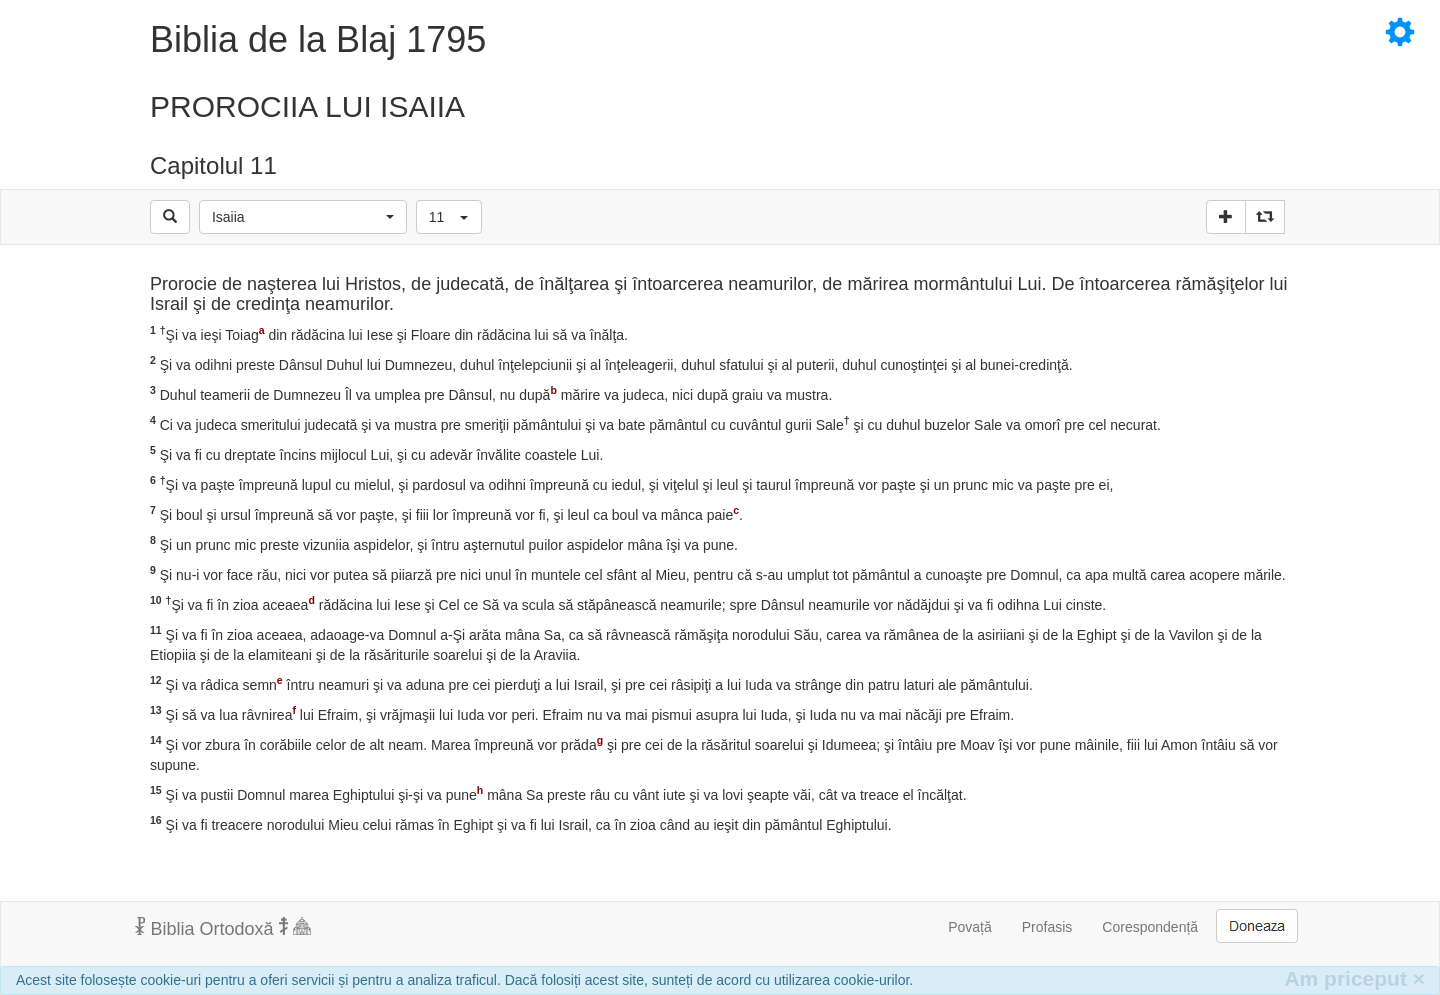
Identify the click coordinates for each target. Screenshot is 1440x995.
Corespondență (1150, 927)
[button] (303, 217)
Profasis (1047, 927)
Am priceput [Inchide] (1354, 978)
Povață (970, 927)
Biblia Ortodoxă (223, 928)
